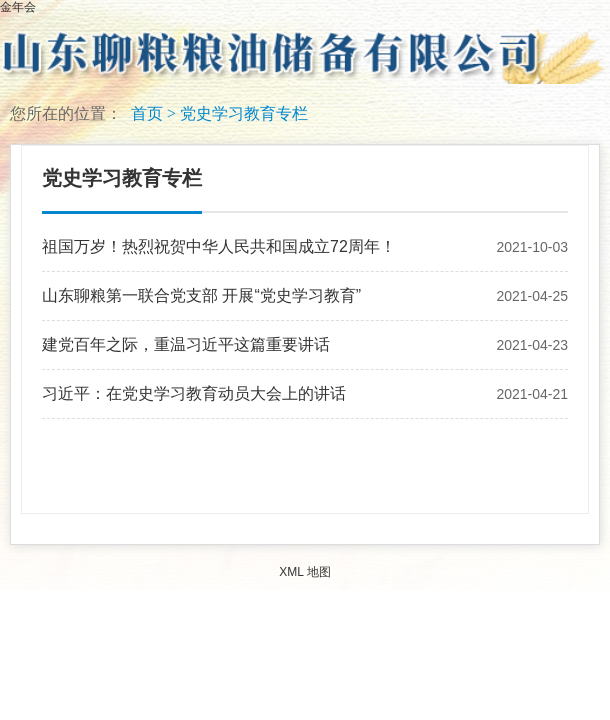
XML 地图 (305, 572)
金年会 (18, 7)
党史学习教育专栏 (244, 113)
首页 (147, 113)
